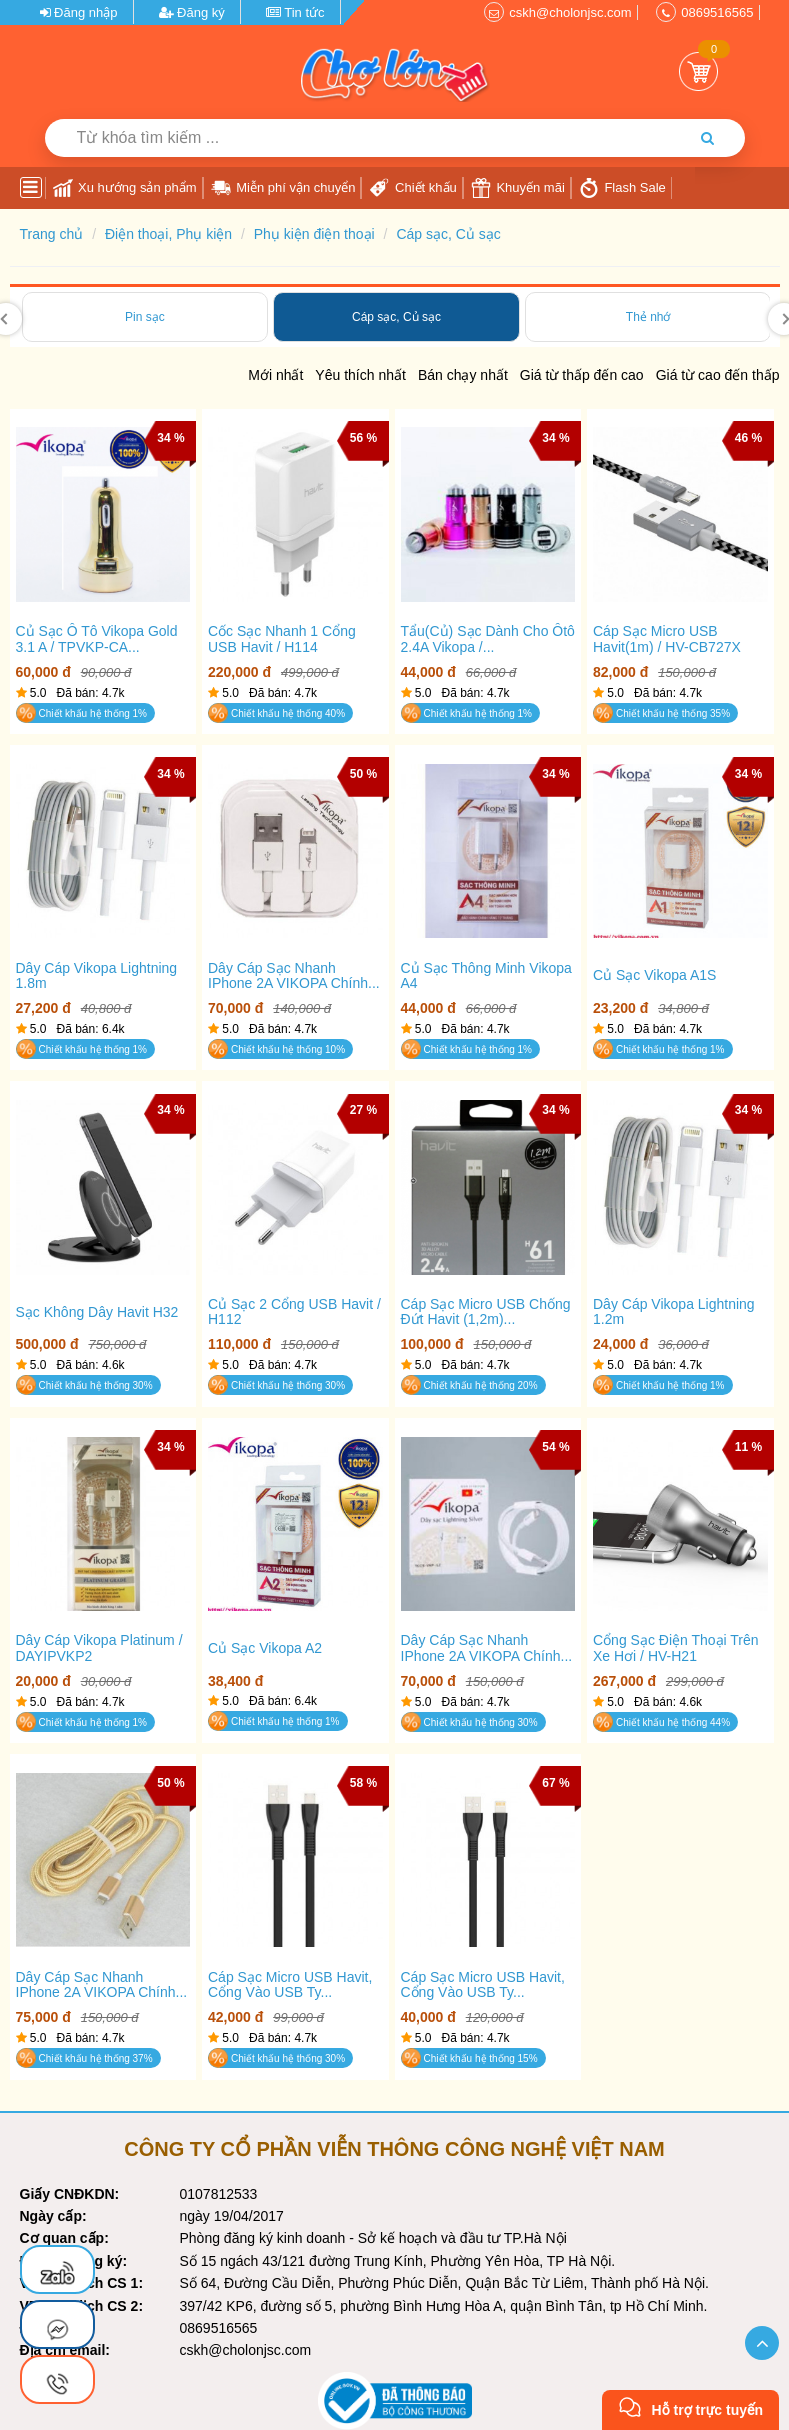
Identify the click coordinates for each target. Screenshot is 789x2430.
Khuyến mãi (518, 188)
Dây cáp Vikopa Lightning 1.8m (97, 976)
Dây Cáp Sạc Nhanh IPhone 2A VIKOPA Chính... (294, 976)
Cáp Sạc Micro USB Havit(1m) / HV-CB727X (667, 639)
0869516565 (717, 12)
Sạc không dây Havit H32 (97, 1312)
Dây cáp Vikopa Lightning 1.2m (674, 1312)
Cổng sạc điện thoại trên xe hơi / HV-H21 (676, 1648)
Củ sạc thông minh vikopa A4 (486, 976)
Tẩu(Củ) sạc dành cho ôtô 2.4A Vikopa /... (488, 639)
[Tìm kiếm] (708, 138)
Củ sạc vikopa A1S (654, 975)
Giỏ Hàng (698, 71)
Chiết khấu (412, 188)
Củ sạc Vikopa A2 (265, 1648)
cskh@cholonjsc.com (570, 12)
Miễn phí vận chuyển (283, 188)
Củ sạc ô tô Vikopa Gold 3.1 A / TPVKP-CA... (97, 639)
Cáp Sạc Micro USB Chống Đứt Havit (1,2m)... (486, 1312)
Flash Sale (622, 188)
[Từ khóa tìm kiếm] (345, 138)
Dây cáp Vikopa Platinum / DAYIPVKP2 (99, 1648)
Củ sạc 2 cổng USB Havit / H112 (294, 1312)
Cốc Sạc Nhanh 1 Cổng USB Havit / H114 (282, 639)
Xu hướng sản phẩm (125, 188)
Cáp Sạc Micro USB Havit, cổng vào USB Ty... (290, 1985)
